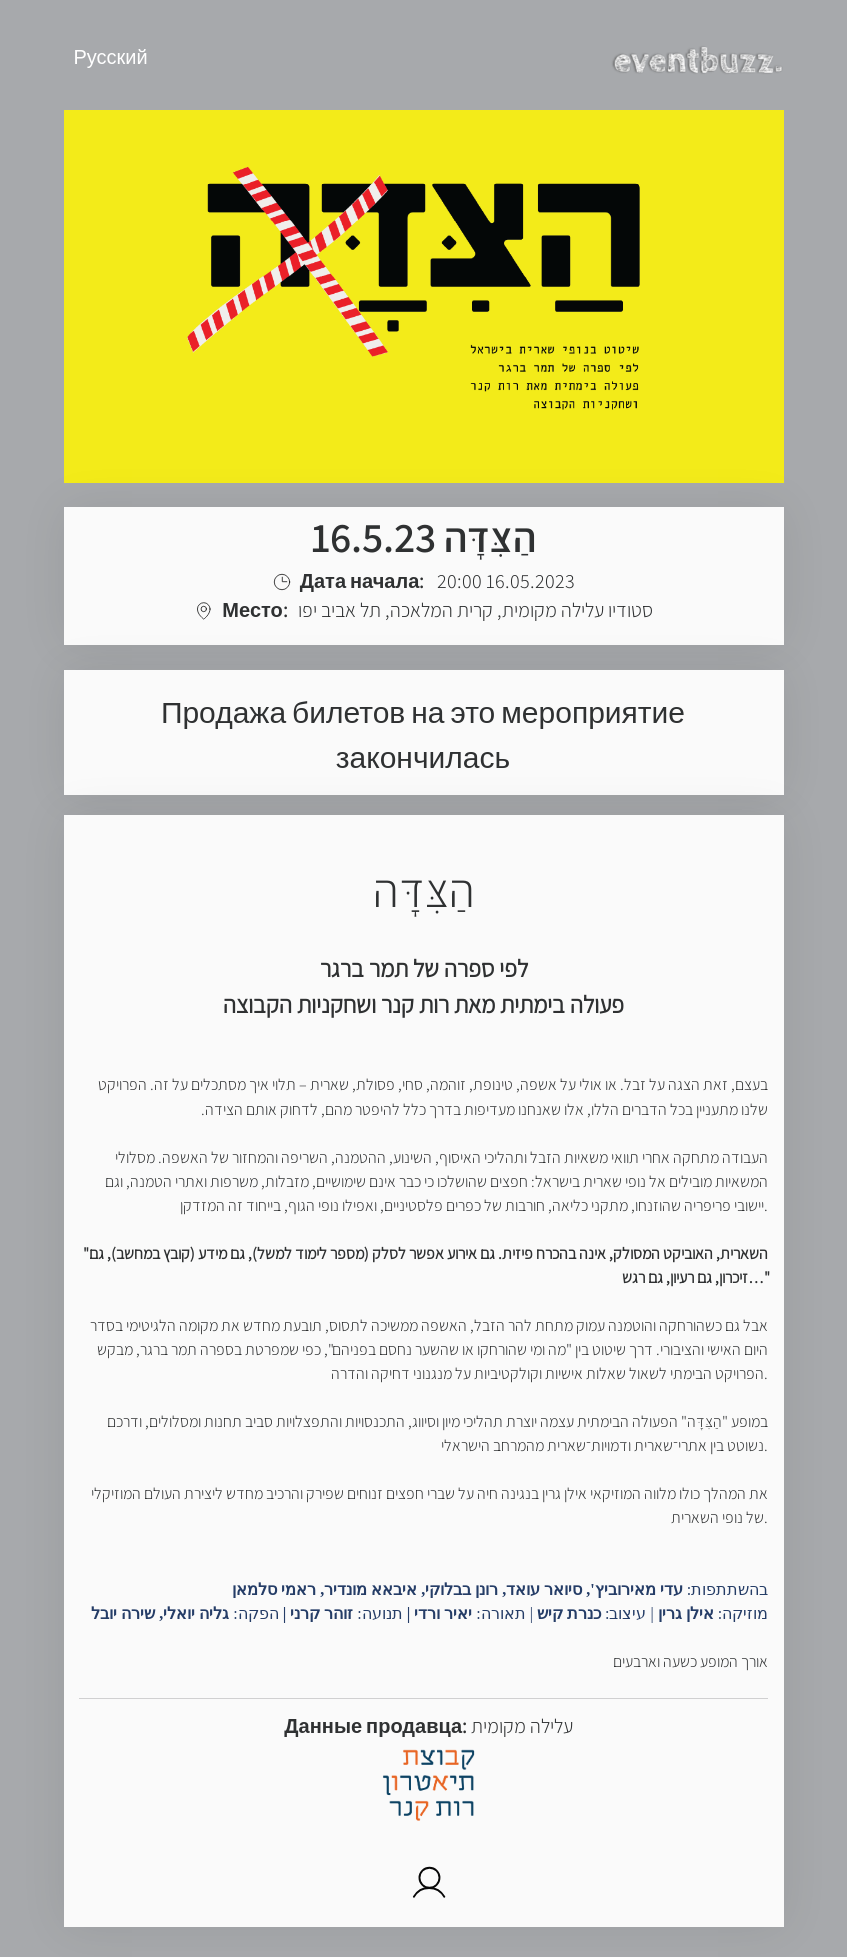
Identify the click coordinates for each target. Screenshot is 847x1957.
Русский (111, 57)
